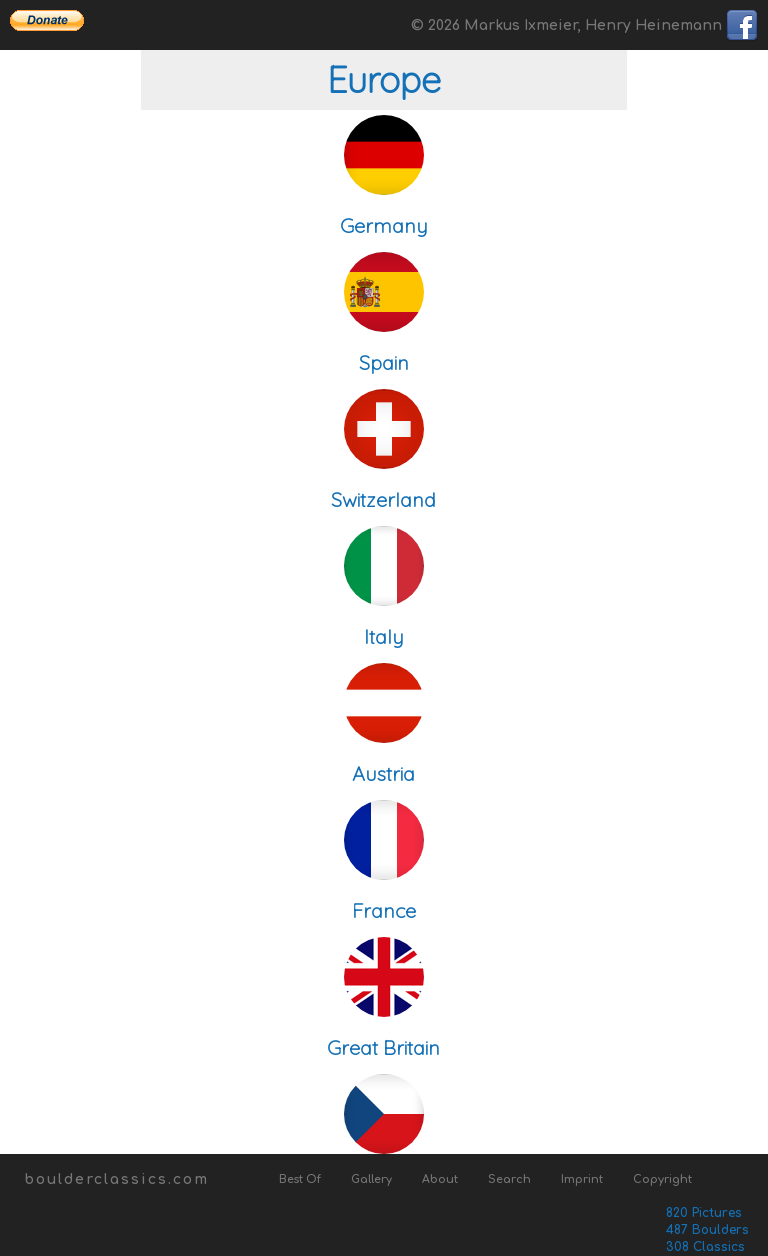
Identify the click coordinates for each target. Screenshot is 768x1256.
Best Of (300, 1179)
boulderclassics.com (116, 1179)
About (440, 1179)
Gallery (371, 1179)
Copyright (662, 1179)
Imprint (582, 1179)
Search (509, 1179)
